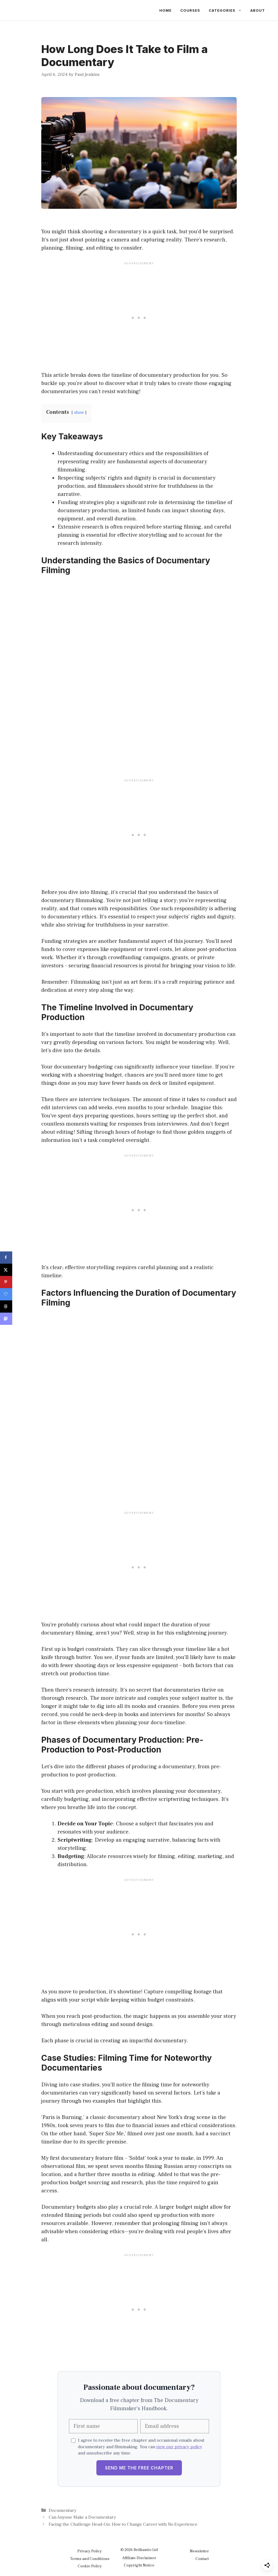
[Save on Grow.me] (6, 1294)
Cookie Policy (90, 2566)
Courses (190, 10)
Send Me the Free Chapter (139, 2468)
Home (165, 10)
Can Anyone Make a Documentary (82, 2517)
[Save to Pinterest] (6, 1282)
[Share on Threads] (6, 1306)
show (79, 412)
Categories (227, 10)
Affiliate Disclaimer (139, 2558)
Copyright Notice (139, 2565)
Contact (202, 2558)
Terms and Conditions (89, 2558)
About (257, 10)
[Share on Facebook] (6, 1257)
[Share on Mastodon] (6, 1319)
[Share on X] (6, 1270)
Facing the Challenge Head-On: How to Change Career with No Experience (123, 2524)
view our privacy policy (179, 2447)
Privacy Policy (89, 2551)
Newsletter (199, 2551)
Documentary (63, 2510)
